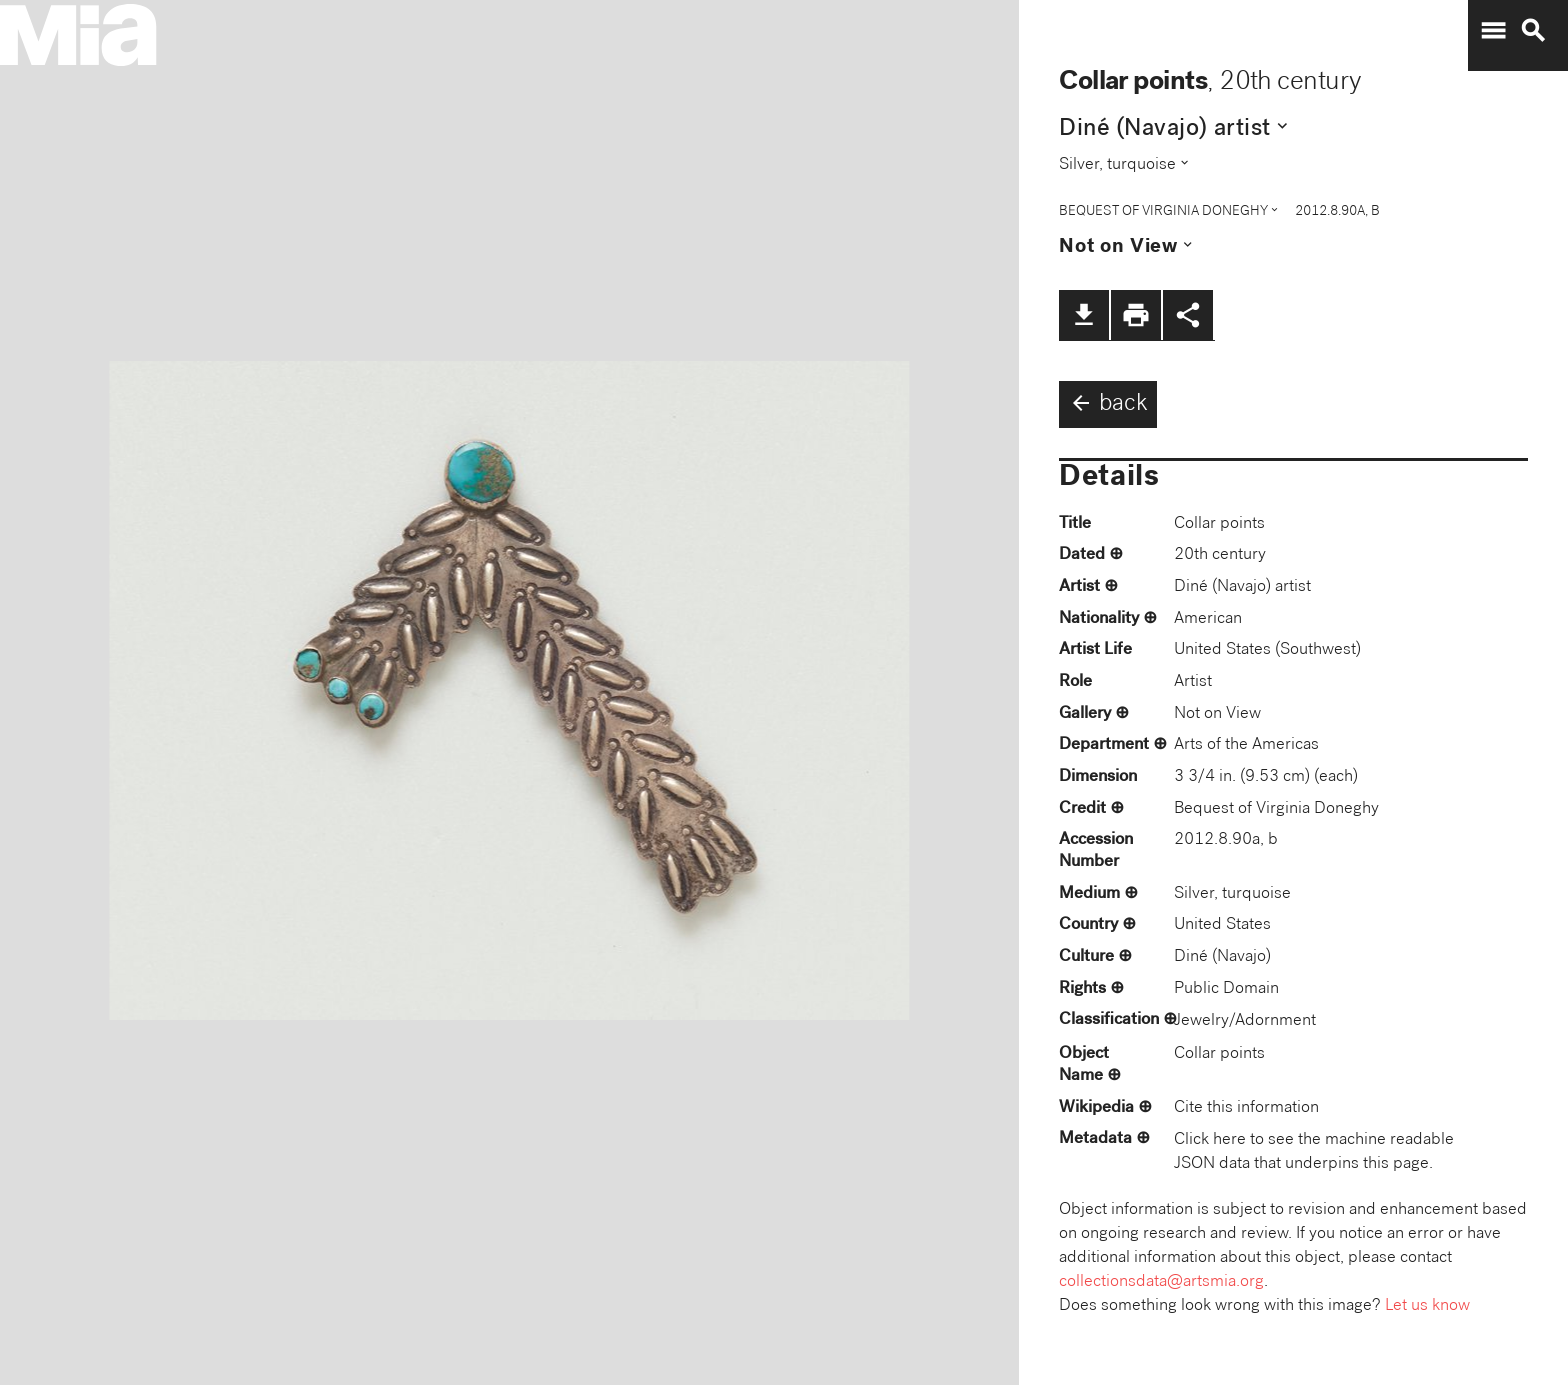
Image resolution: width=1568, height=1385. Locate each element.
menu (1493, 31)
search (1533, 31)
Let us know (1427, 1306)
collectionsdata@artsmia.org (1161, 1282)
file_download (1084, 315)
